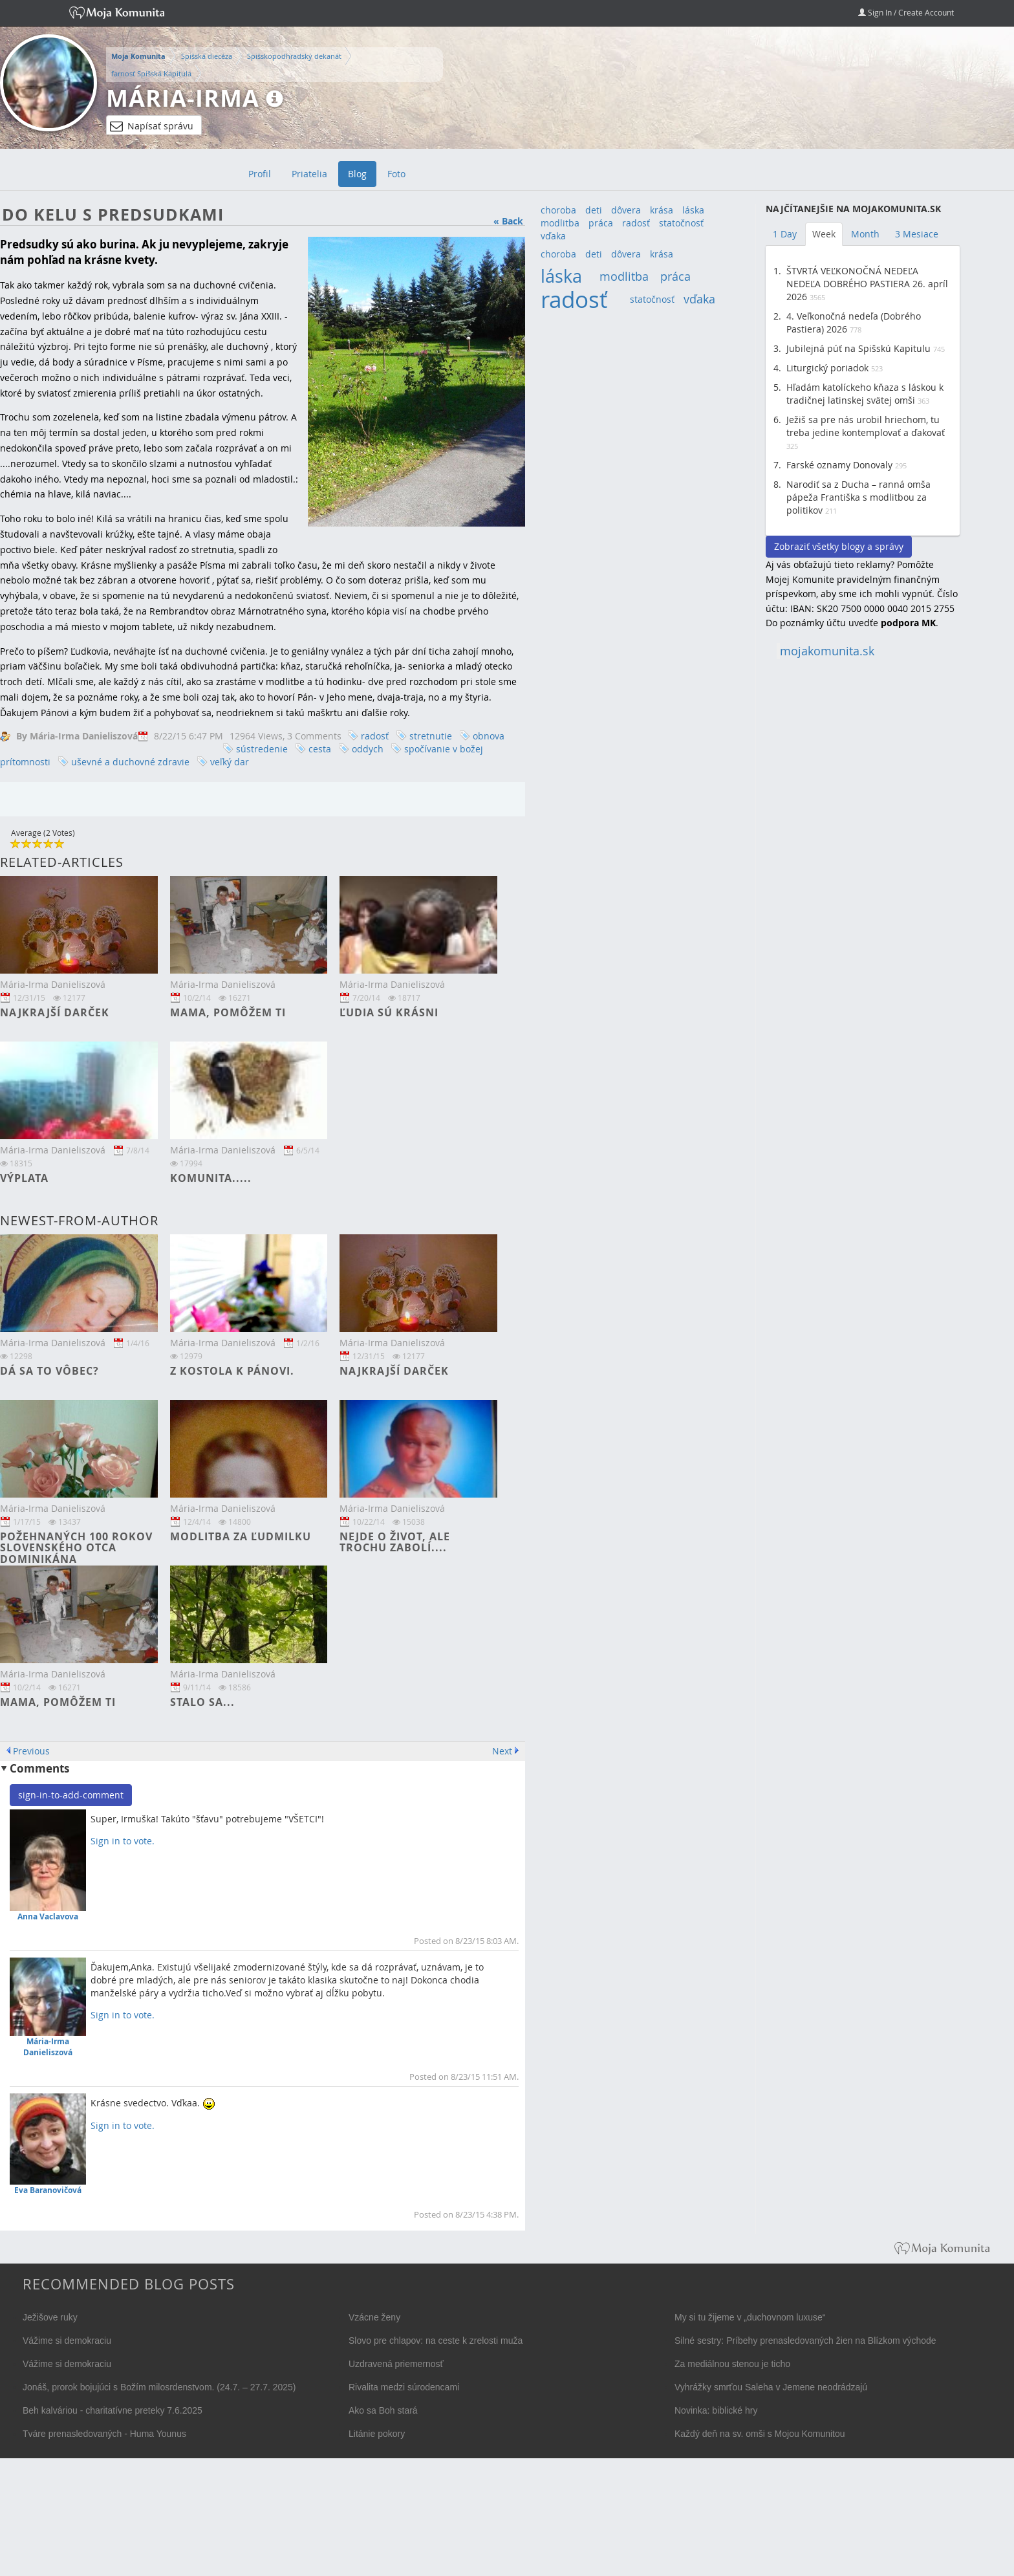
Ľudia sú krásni (389, 1012)
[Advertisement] (863, 865)
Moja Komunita (138, 56)
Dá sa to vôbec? (49, 1371)
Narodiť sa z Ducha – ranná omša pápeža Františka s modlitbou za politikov (858, 497)
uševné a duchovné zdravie (130, 762)
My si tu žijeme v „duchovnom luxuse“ (749, 2317)
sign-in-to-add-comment (71, 1795)
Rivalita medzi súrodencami (404, 2387)
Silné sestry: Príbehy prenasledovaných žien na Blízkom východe (805, 2340)
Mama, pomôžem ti (228, 1012)
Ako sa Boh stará (383, 2410)
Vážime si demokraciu (67, 2340)
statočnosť (681, 223)
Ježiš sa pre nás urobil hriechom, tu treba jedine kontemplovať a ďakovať (865, 426)
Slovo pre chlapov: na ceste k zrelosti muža (436, 2340)
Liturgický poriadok (827, 368)
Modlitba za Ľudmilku (240, 1536)
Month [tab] (865, 234)
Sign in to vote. (123, 1841)
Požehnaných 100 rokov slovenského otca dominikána (76, 1547)
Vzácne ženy (374, 2317)
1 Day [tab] (785, 234)
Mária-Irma (182, 98)
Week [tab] (824, 234)
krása (661, 210)
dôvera (626, 210)
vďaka (553, 236)
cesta (319, 749)
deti (593, 210)
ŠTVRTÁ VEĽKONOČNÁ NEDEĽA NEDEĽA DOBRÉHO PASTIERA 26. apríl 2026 (867, 284)
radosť (375, 736)
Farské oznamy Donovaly (839, 465)
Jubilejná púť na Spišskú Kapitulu (858, 348)
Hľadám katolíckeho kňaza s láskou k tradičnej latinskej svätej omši (865, 393)
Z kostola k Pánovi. (232, 1371)
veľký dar (229, 762)
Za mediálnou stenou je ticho (732, 2364)
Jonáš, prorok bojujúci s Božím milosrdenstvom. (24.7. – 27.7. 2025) (159, 2387)
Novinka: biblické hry (715, 2410)
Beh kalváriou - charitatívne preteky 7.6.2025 (112, 2410)
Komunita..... (211, 1178)
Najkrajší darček (54, 1012)
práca (600, 223)
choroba (558, 210)
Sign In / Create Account (906, 12)
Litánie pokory (377, 2434)
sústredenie (262, 749)
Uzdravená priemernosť (396, 2364)
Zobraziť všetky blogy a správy (838, 546)
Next (502, 1751)
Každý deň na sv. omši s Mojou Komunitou (759, 2434)
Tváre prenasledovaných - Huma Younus (104, 2434)
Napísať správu (151, 126)
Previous (31, 1751)
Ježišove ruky (50, 2317)
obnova (488, 736)
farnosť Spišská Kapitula (151, 73)
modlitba (560, 223)
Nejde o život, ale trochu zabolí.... (395, 1542)
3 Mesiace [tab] (916, 234)
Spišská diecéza (206, 56)
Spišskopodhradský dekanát (294, 56)
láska (693, 210)
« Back (508, 221)
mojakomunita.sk (827, 651)
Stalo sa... (202, 1702)
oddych (367, 749)
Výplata (24, 1178)
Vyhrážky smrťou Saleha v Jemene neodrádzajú (770, 2387)
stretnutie (430, 736)
